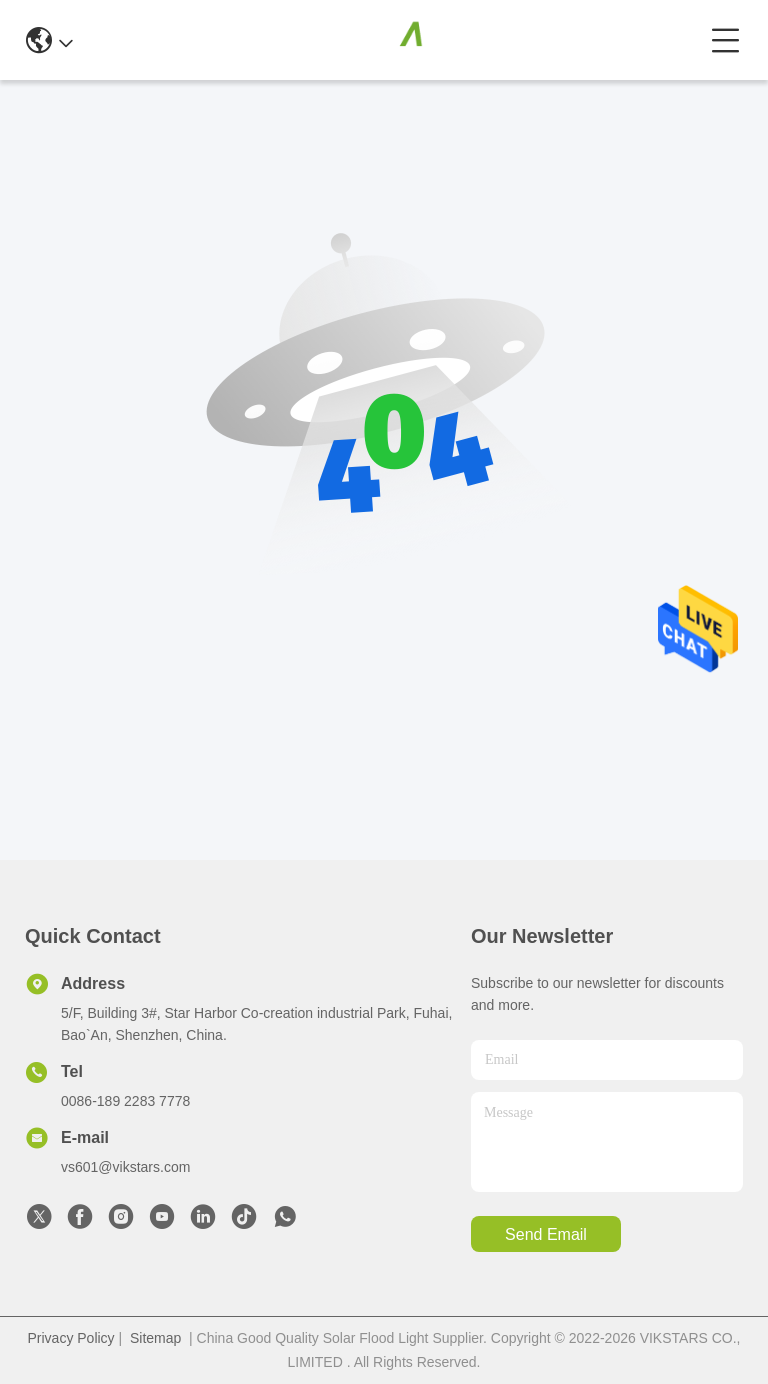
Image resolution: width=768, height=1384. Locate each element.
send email (546, 1234)
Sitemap (155, 1338)
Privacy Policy (70, 1338)
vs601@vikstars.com (125, 1167)
